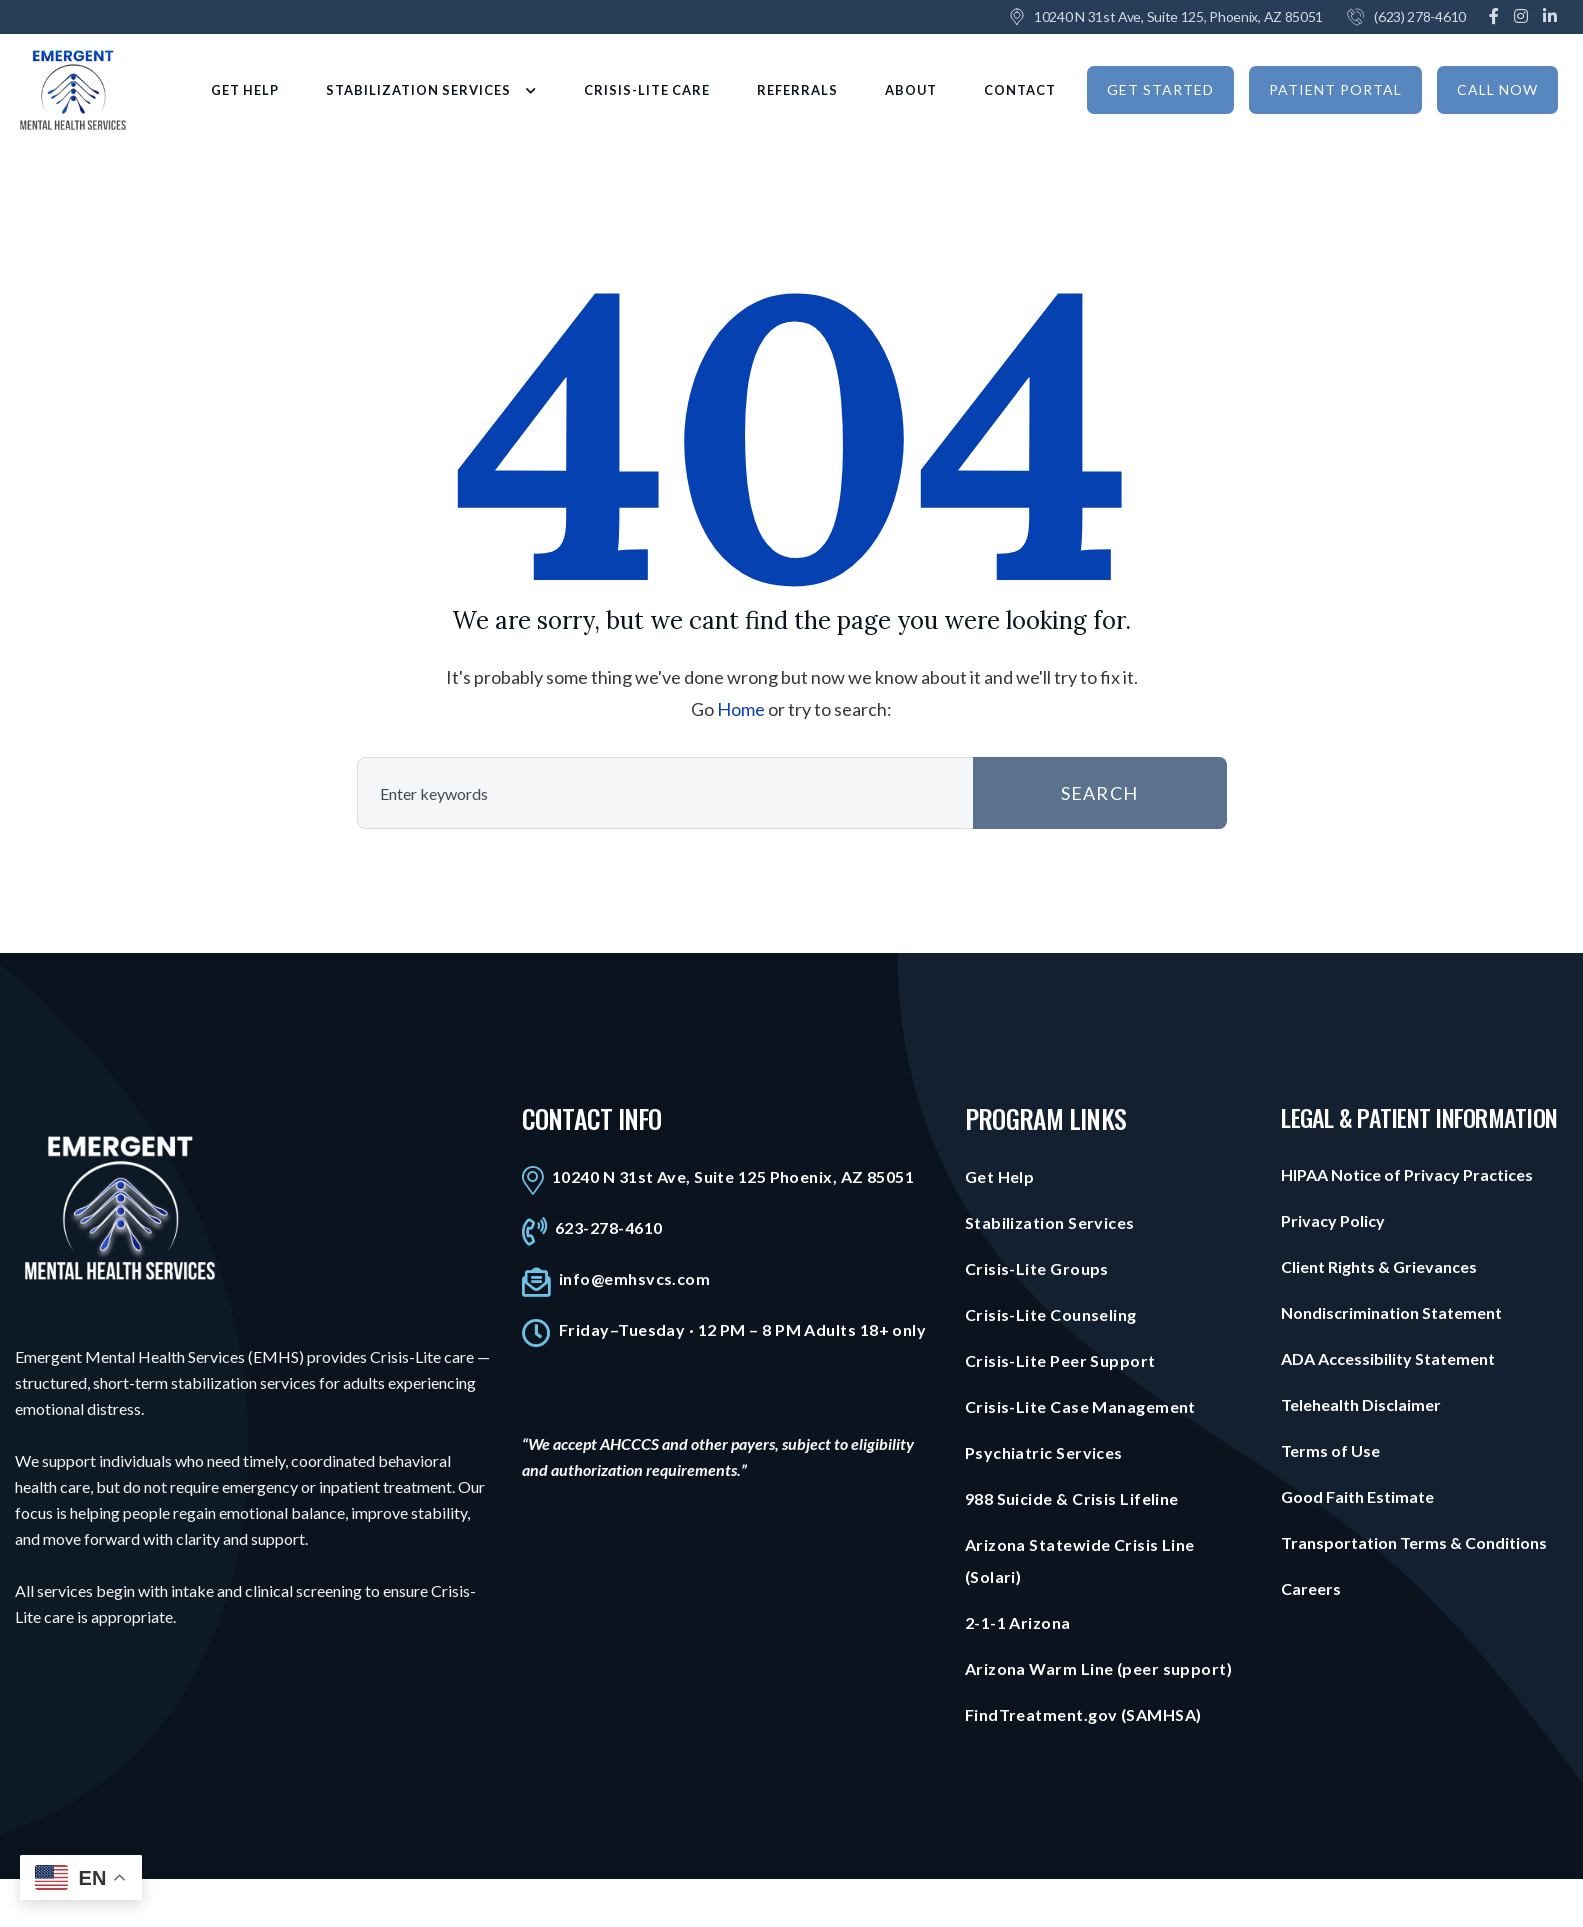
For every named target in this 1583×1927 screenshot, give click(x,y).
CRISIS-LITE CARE (647, 90)
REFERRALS (797, 90)
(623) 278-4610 (1420, 16)
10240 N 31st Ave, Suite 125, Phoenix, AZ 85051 (1178, 16)
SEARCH (1099, 793)
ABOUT (911, 90)
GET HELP (245, 90)
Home (741, 709)
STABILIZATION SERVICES (431, 90)
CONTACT (1020, 90)
